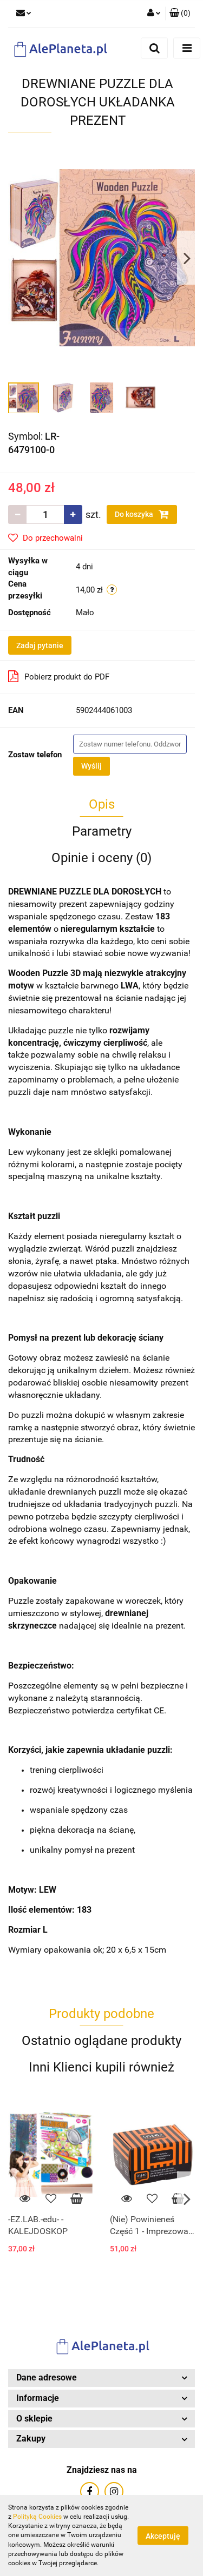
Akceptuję (163, 2536)
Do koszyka (142, 514)
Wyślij (91, 766)
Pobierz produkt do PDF (58, 676)
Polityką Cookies (37, 2516)
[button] (180, 13)
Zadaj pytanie (39, 645)
